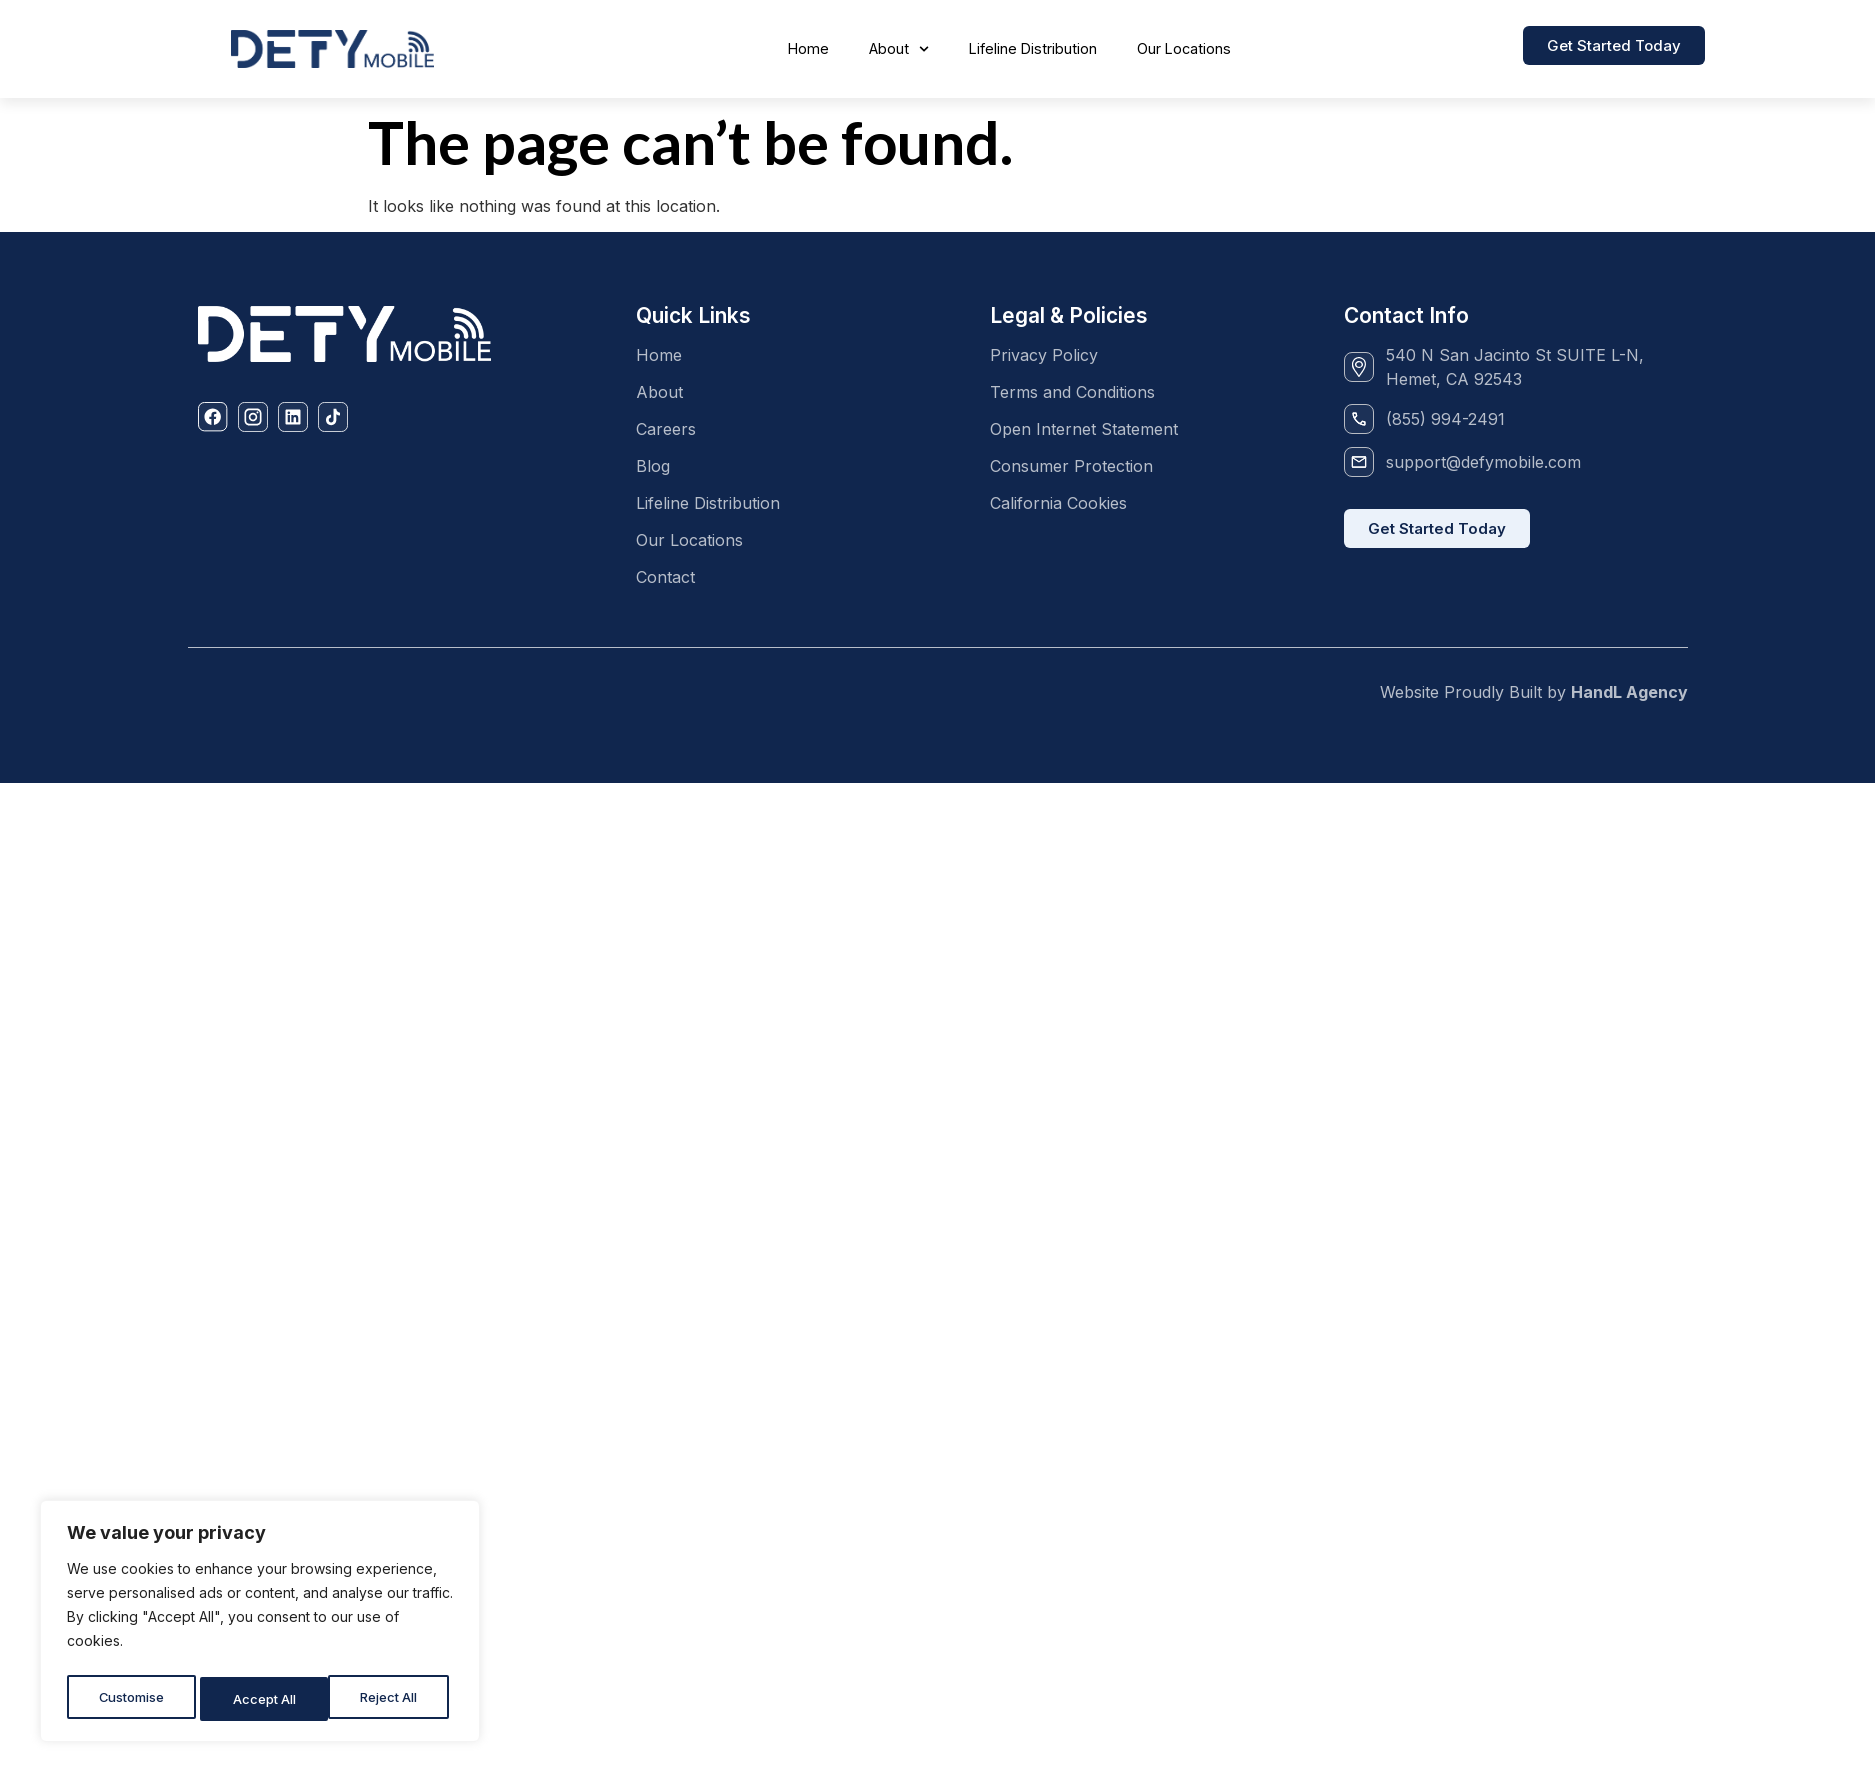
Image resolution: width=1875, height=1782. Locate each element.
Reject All (262, 1698)
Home (808, 48)
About (899, 49)
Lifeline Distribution (1033, 48)
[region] (260, 1625)
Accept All (391, 1698)
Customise (131, 1698)
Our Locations (1184, 48)
